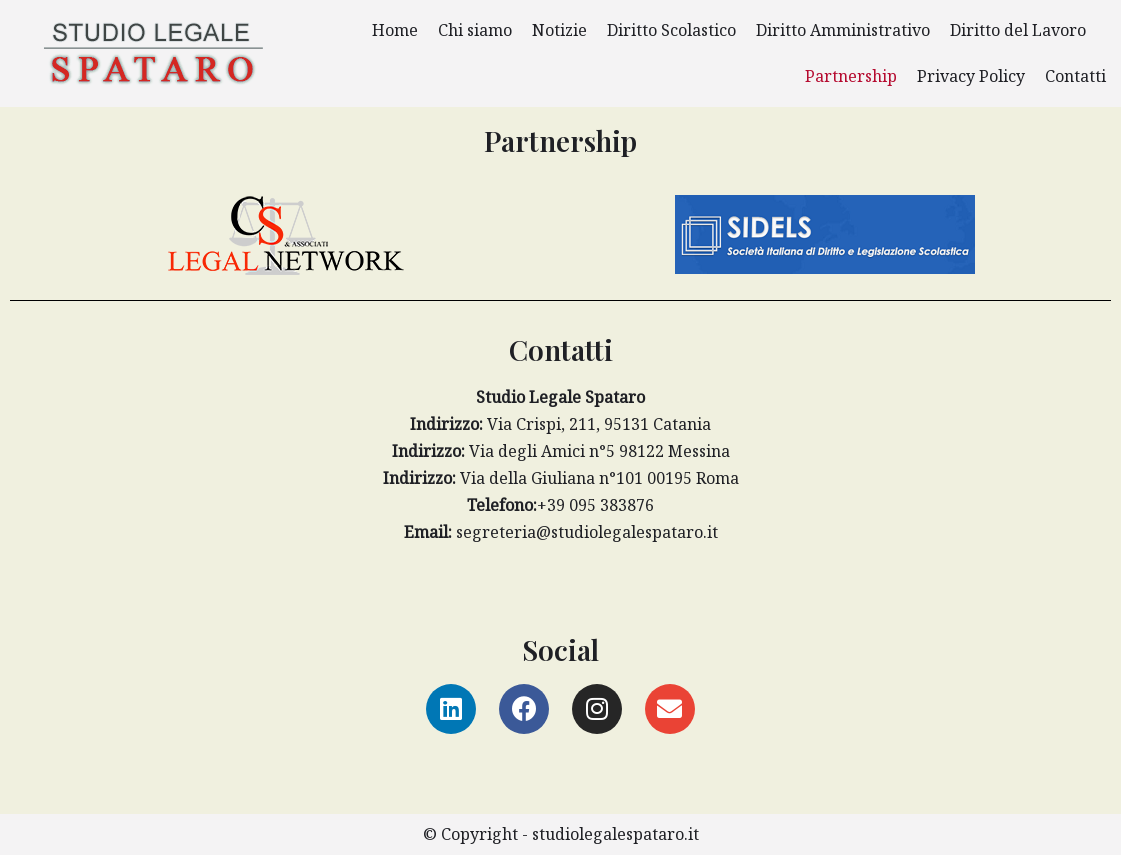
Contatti (1075, 76)
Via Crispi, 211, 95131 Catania (560, 424)
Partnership (851, 76)
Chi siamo (475, 30)
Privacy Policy (971, 76)
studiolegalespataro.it (615, 834)
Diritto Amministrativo (843, 30)
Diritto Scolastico (671, 30)
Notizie (559, 30)
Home (395, 30)
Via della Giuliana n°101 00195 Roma (561, 478)
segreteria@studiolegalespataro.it (561, 532)
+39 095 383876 (560, 505)
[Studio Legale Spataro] (154, 54)
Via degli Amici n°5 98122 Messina (561, 451)
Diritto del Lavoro (1018, 30)
